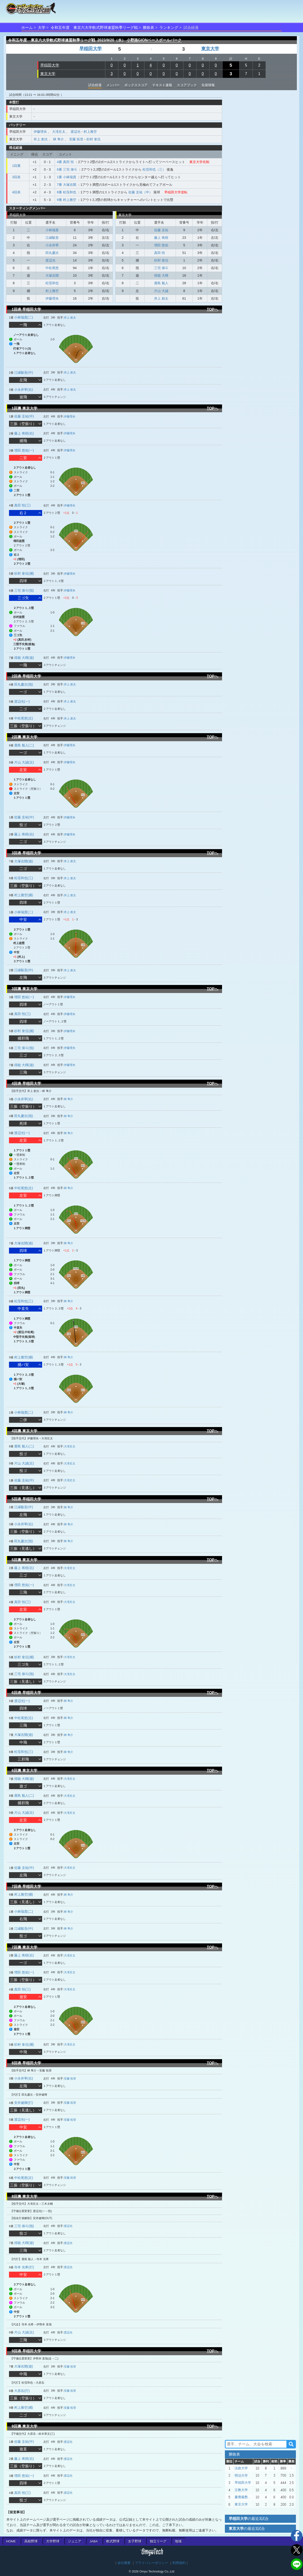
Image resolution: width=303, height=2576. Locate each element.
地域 (178, 2541)
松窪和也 (52, 283)
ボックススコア (135, 85)
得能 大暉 (161, 275)
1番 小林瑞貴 (66, 177)
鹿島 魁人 (161, 283)
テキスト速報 (162, 85)
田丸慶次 (52, 253)
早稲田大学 (90, 48)
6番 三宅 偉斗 (67, 169)
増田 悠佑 (161, 245)
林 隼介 (58, 139)
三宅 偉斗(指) (24, 590)
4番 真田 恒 (65, 162)
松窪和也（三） (154, 169)
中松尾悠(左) (23, 718)
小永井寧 (52, 245)
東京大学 (210, 48)
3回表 (16, 177)
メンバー (113, 85)
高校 (31, 2541)
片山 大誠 (161, 291)
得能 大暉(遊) (24, 658)
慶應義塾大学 (244, 2497)
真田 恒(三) (22, 505)
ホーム (27, 28)
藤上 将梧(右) (24, 433)
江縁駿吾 (52, 237)
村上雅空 (90, 131)
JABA (94, 2541)
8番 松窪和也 (66, 192)
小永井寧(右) (23, 389)
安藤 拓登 (76, 139)
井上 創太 (41, 139)
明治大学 (241, 2475)
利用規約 (179, 2563)
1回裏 (16, 166)
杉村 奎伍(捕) (24, 573)
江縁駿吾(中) (23, 372)
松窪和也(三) (23, 878)
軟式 (113, 2541)
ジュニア (74, 2541)
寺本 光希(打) (24, 2267)
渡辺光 (75, 131)
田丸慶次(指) (23, 684)
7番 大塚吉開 (66, 184)
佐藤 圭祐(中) (24, 416)
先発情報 (208, 85)
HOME (11, 2541)
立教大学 (241, 2490)
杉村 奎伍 (93, 139)
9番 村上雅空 (66, 200)
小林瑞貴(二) (23, 317)
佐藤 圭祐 (161, 230)
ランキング (168, 28)
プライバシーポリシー (151, 2563)
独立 (158, 2541)
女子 (134, 2541)
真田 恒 (159, 253)
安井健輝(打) (23, 2103)
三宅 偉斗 (161, 268)
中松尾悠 (52, 268)
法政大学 (241, 2468)
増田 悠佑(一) (24, 450)
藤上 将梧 (161, 237)
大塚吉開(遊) (23, 861)
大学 (41, 28)
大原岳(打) (22, 2391)
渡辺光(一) (22, 701)
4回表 (16, 192)
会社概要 (124, 2563)
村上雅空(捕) (23, 895)
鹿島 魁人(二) (24, 745)
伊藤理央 (40, 131)
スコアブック (187, 85)
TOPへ (212, 309)
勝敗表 (148, 28)
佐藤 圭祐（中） (140, 192)
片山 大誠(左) (24, 762)
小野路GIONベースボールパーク (154, 40)
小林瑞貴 (52, 230)
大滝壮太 (58, 131)
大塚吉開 (52, 275)
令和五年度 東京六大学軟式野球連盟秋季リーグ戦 (94, 28)
